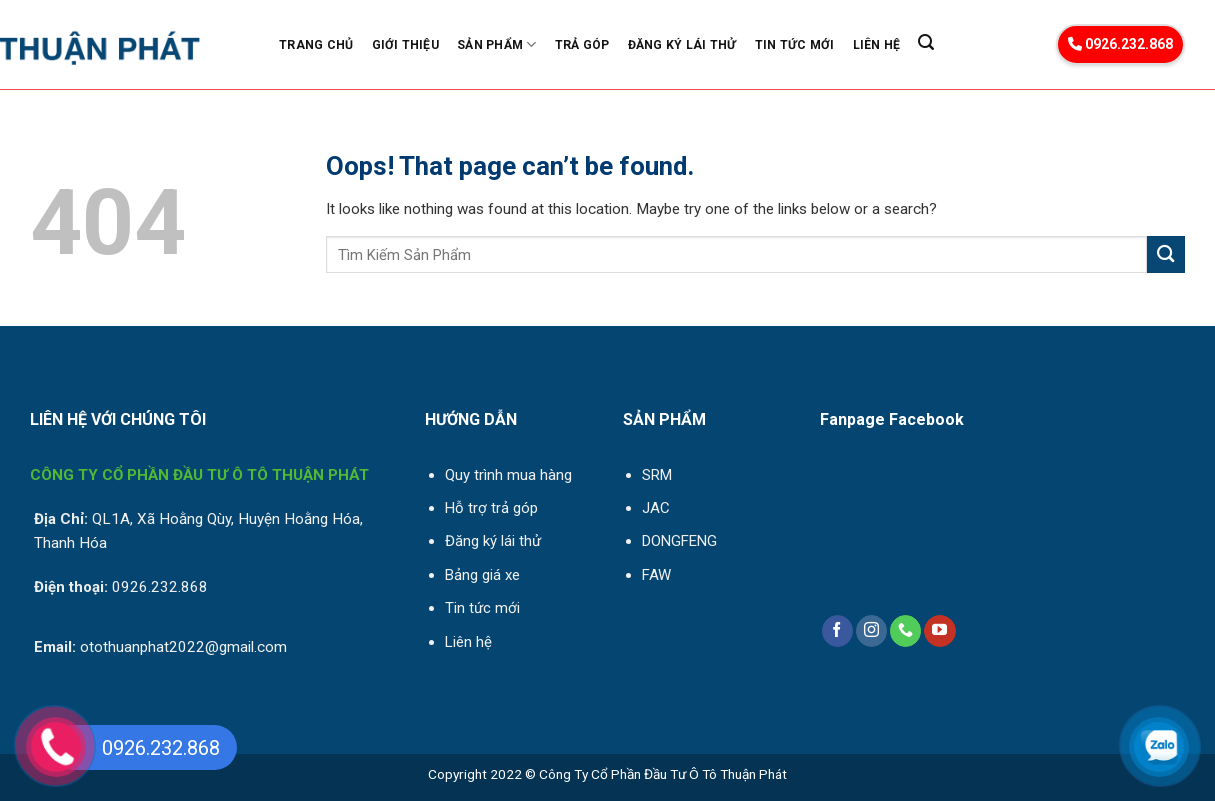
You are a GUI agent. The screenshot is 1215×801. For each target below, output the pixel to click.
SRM (657, 475)
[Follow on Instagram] (871, 631)
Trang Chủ (316, 45)
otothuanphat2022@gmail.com (183, 647)
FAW (656, 575)
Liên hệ (468, 642)
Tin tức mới (482, 608)
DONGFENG (679, 541)
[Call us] (905, 631)
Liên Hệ (877, 45)
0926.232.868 (1120, 44)
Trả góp (582, 45)
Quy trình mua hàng (508, 475)
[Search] (926, 42)
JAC (656, 508)
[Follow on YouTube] (939, 631)
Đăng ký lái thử (682, 45)
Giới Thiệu (405, 45)
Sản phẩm (496, 44)
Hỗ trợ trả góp (491, 508)
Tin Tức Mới (795, 45)
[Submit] (1166, 254)
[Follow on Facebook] (837, 631)
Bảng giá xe (482, 575)
